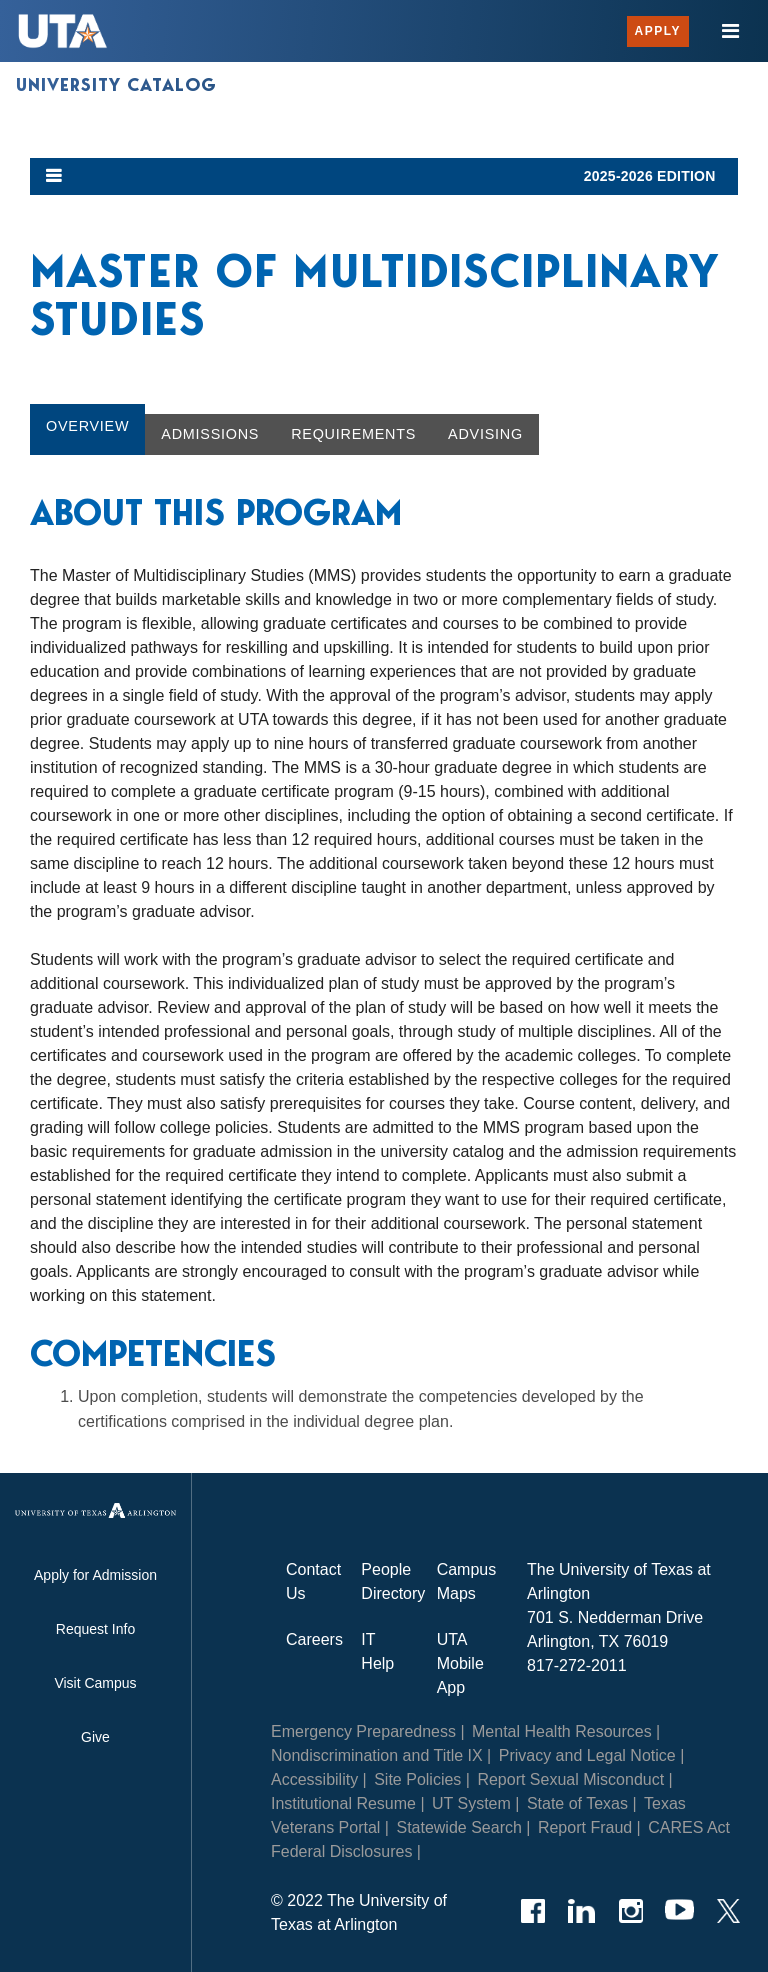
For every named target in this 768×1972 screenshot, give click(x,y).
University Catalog (116, 85)
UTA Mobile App (460, 1663)
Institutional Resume (343, 1803)
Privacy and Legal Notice (587, 1755)
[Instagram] (630, 1911)
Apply (658, 31)
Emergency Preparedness (363, 1731)
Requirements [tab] (353, 434)
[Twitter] (728, 1911)
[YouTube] (679, 1911)
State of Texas (577, 1803)
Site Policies (417, 1779)
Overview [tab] (87, 426)
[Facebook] (532, 1911)
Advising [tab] (485, 434)
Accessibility (314, 1779)
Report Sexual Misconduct (570, 1779)
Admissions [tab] (210, 434)
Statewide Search (458, 1827)
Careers (314, 1639)
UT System (471, 1803)
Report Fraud (585, 1827)
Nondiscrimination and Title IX (377, 1755)
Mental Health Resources (562, 1731)
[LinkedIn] (581, 1911)
